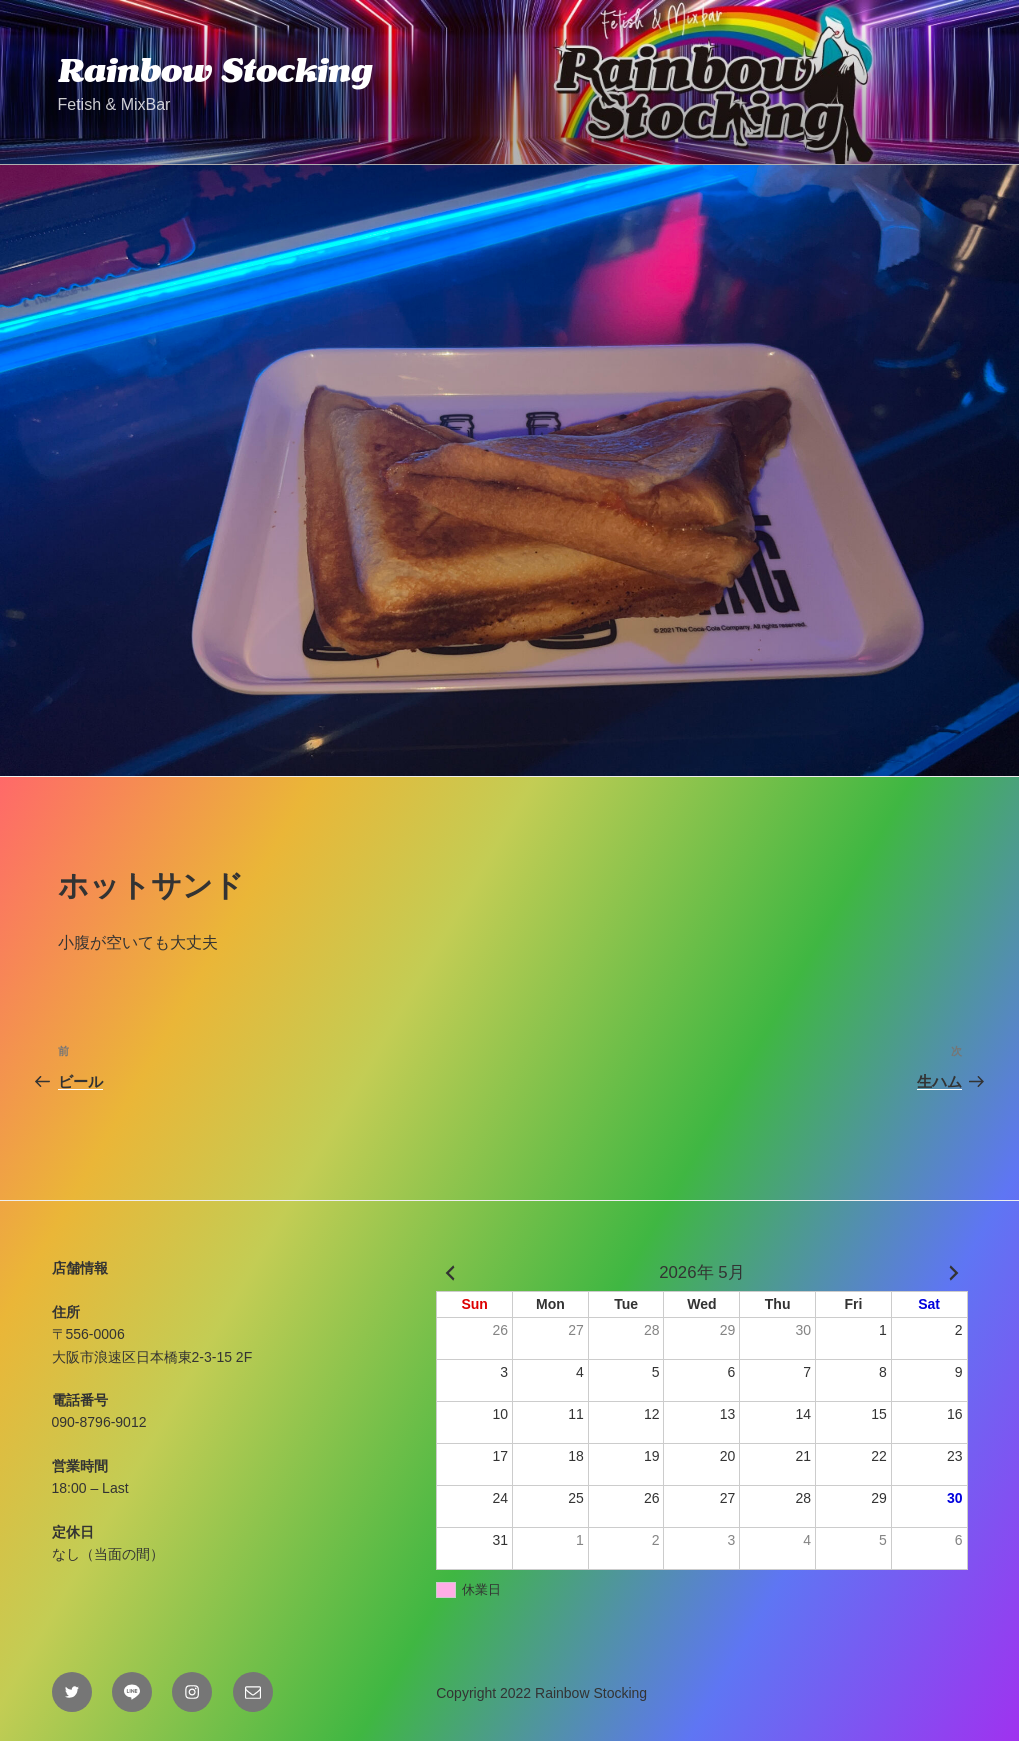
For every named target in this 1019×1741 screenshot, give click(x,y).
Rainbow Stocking (215, 70)
